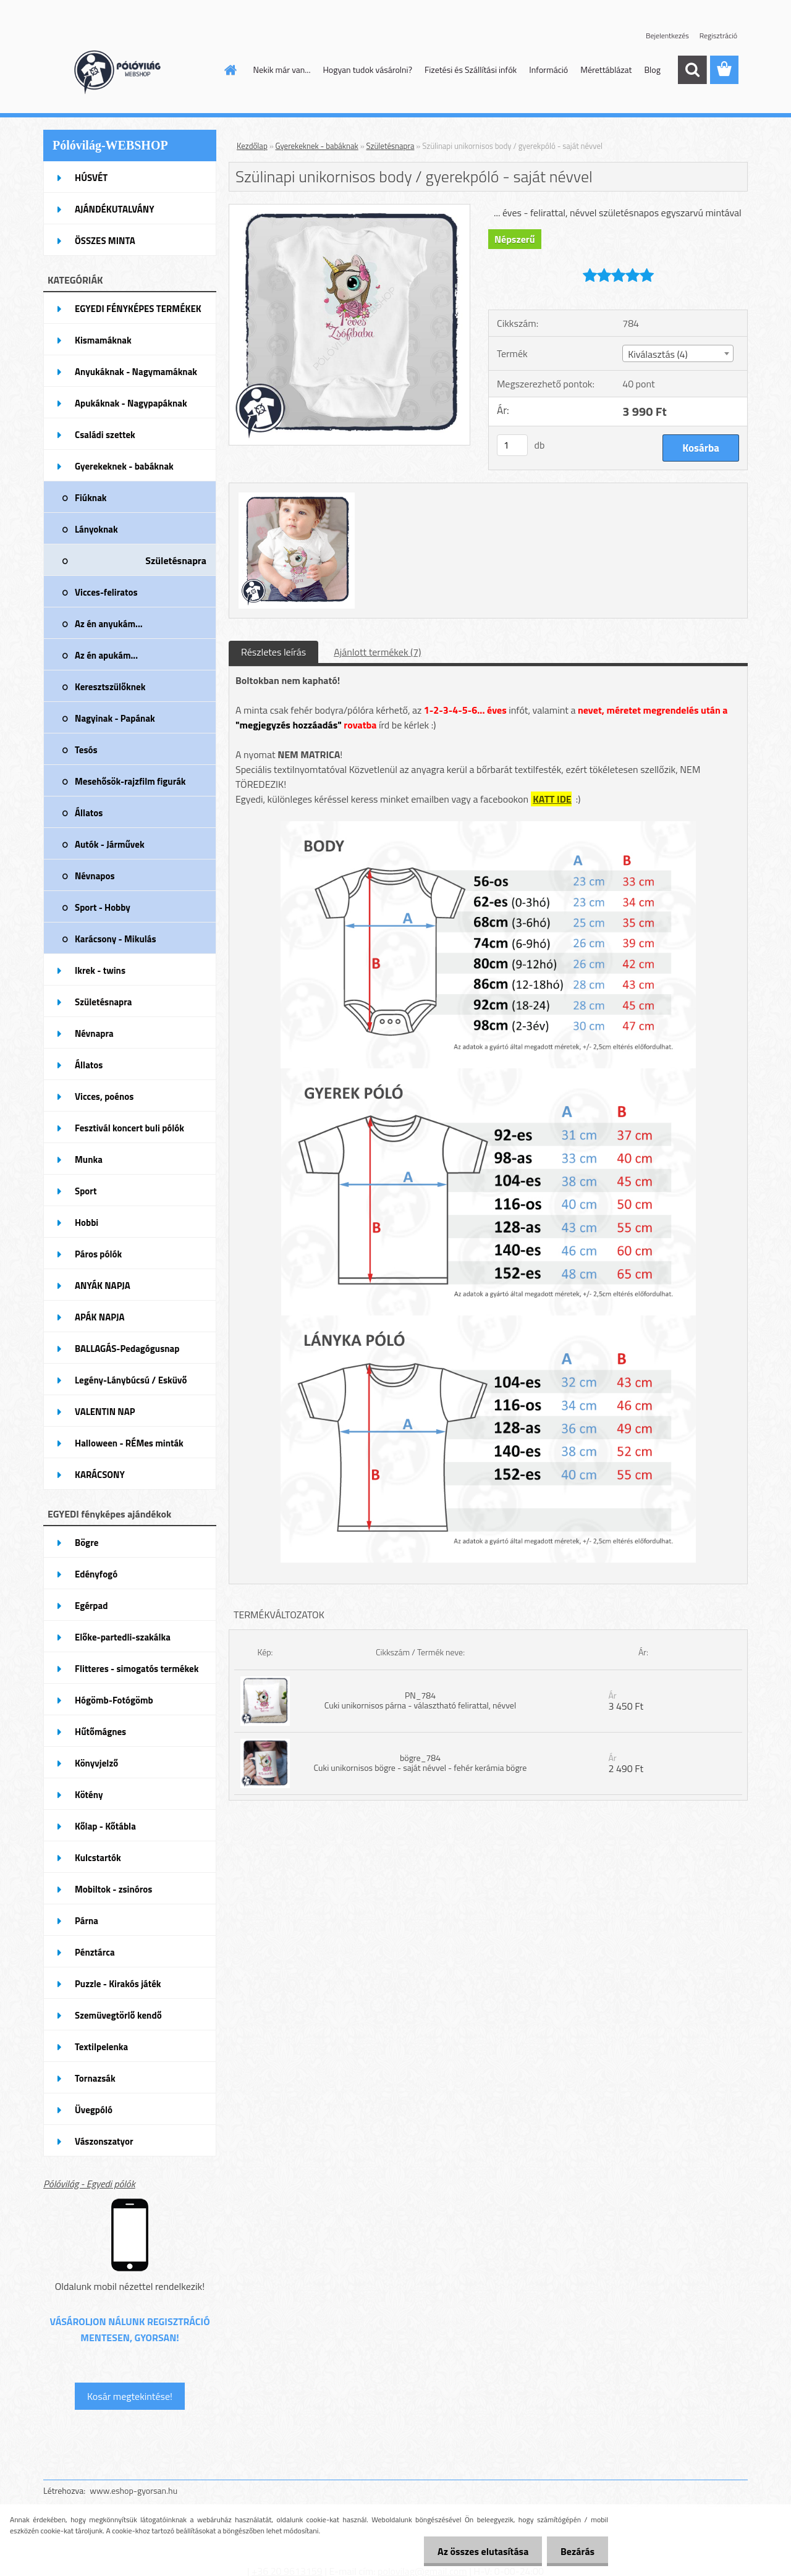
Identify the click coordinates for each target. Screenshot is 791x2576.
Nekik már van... (282, 69)
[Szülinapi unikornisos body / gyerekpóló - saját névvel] (349, 209)
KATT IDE (552, 799)
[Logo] (128, 70)
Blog (652, 69)
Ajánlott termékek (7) (377, 651)
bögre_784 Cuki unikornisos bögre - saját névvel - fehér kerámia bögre (420, 1762)
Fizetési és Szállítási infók (471, 69)
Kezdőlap (252, 146)
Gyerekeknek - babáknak (317, 146)
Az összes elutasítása (477, 2551)
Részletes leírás (273, 651)
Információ (548, 69)
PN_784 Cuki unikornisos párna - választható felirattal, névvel (420, 1700)
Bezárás (576, 2551)
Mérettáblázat (606, 69)
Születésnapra (390, 146)
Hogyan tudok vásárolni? (367, 69)
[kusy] (512, 445)
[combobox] (677, 353)
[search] (692, 70)
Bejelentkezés (667, 35)
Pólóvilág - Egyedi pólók (89, 2183)
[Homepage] (230, 70)
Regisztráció (718, 35)
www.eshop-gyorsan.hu (133, 2490)
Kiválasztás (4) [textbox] (658, 354)
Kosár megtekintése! (129, 2396)
